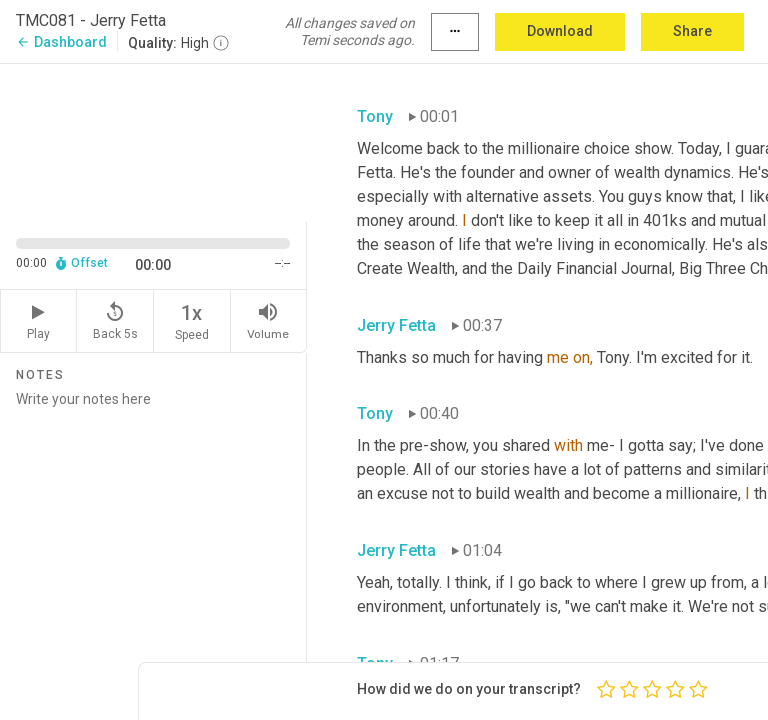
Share (692, 31)
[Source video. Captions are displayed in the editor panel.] (153, 141)
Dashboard (61, 42)
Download (560, 31)
